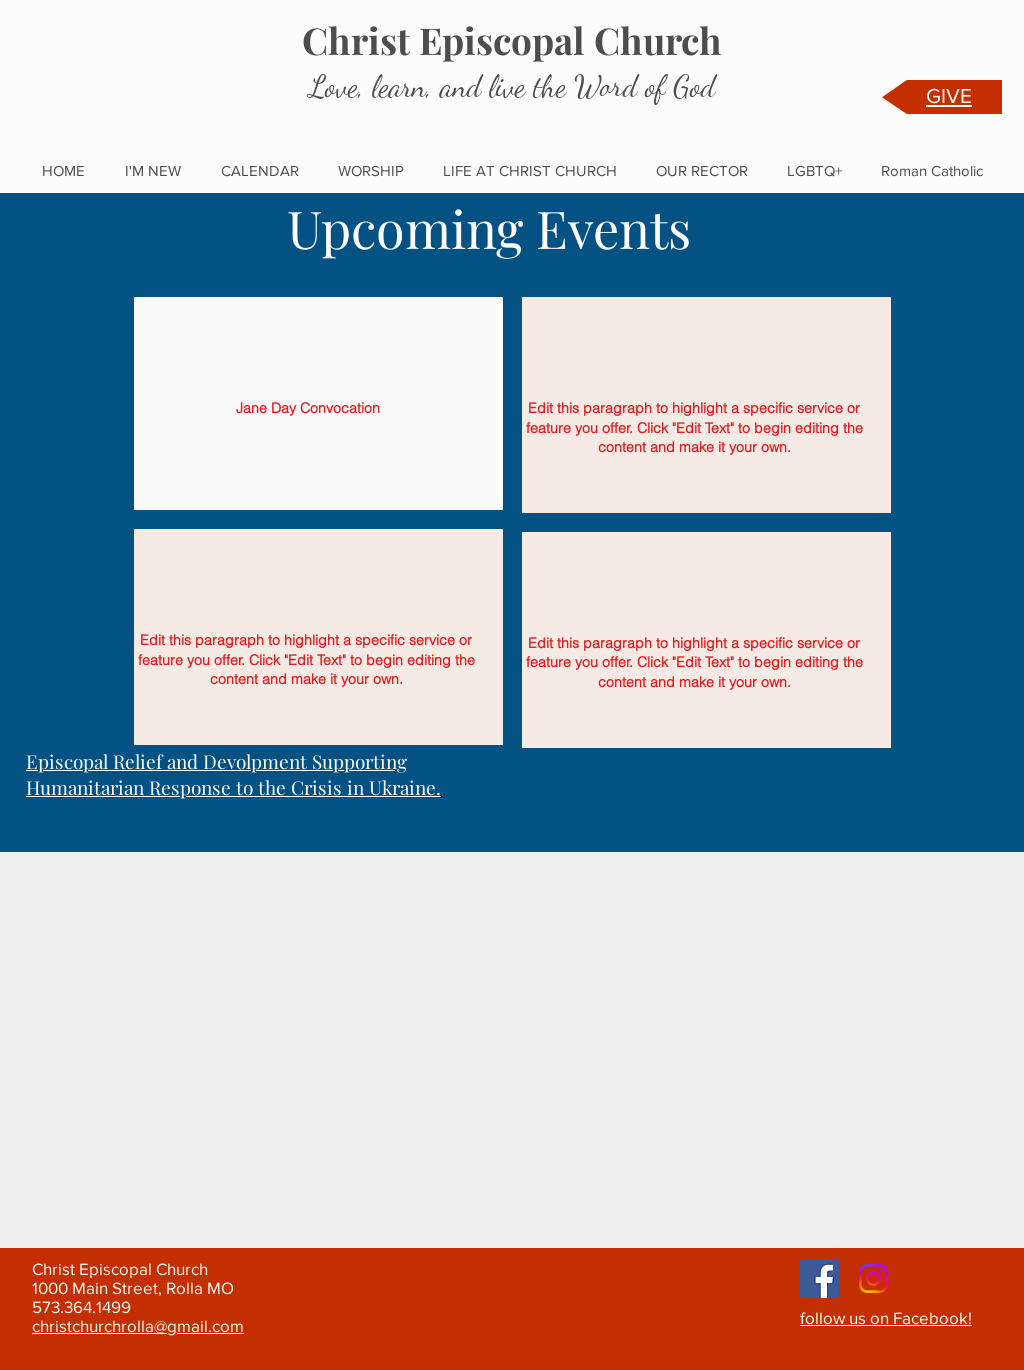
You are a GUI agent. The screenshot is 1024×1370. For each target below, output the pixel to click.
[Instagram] (873, 1278)
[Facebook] (819, 1278)
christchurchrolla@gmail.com (138, 1325)
